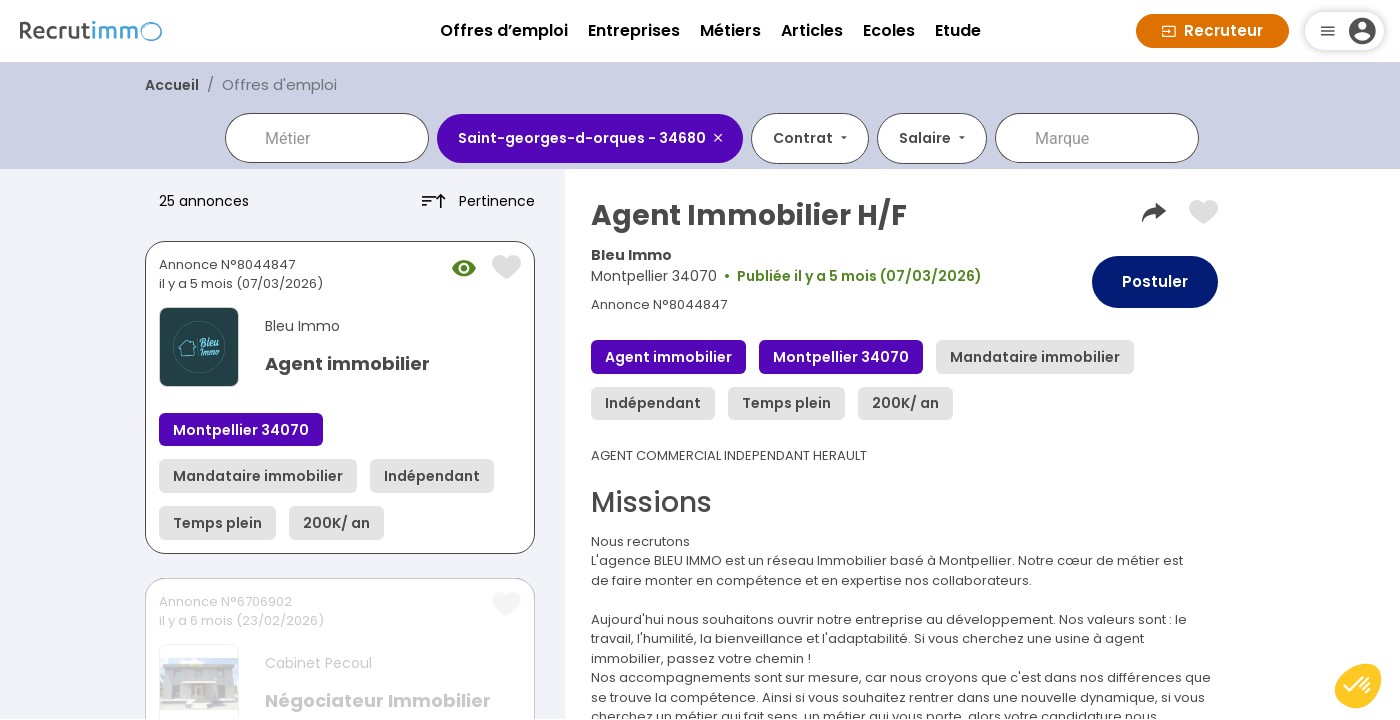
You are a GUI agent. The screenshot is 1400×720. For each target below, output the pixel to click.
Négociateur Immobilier (378, 700)
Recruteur (1212, 30)
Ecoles (889, 30)
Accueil (172, 85)
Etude (958, 30)
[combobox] (341, 138)
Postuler (1155, 281)
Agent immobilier (347, 363)
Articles (812, 30)
